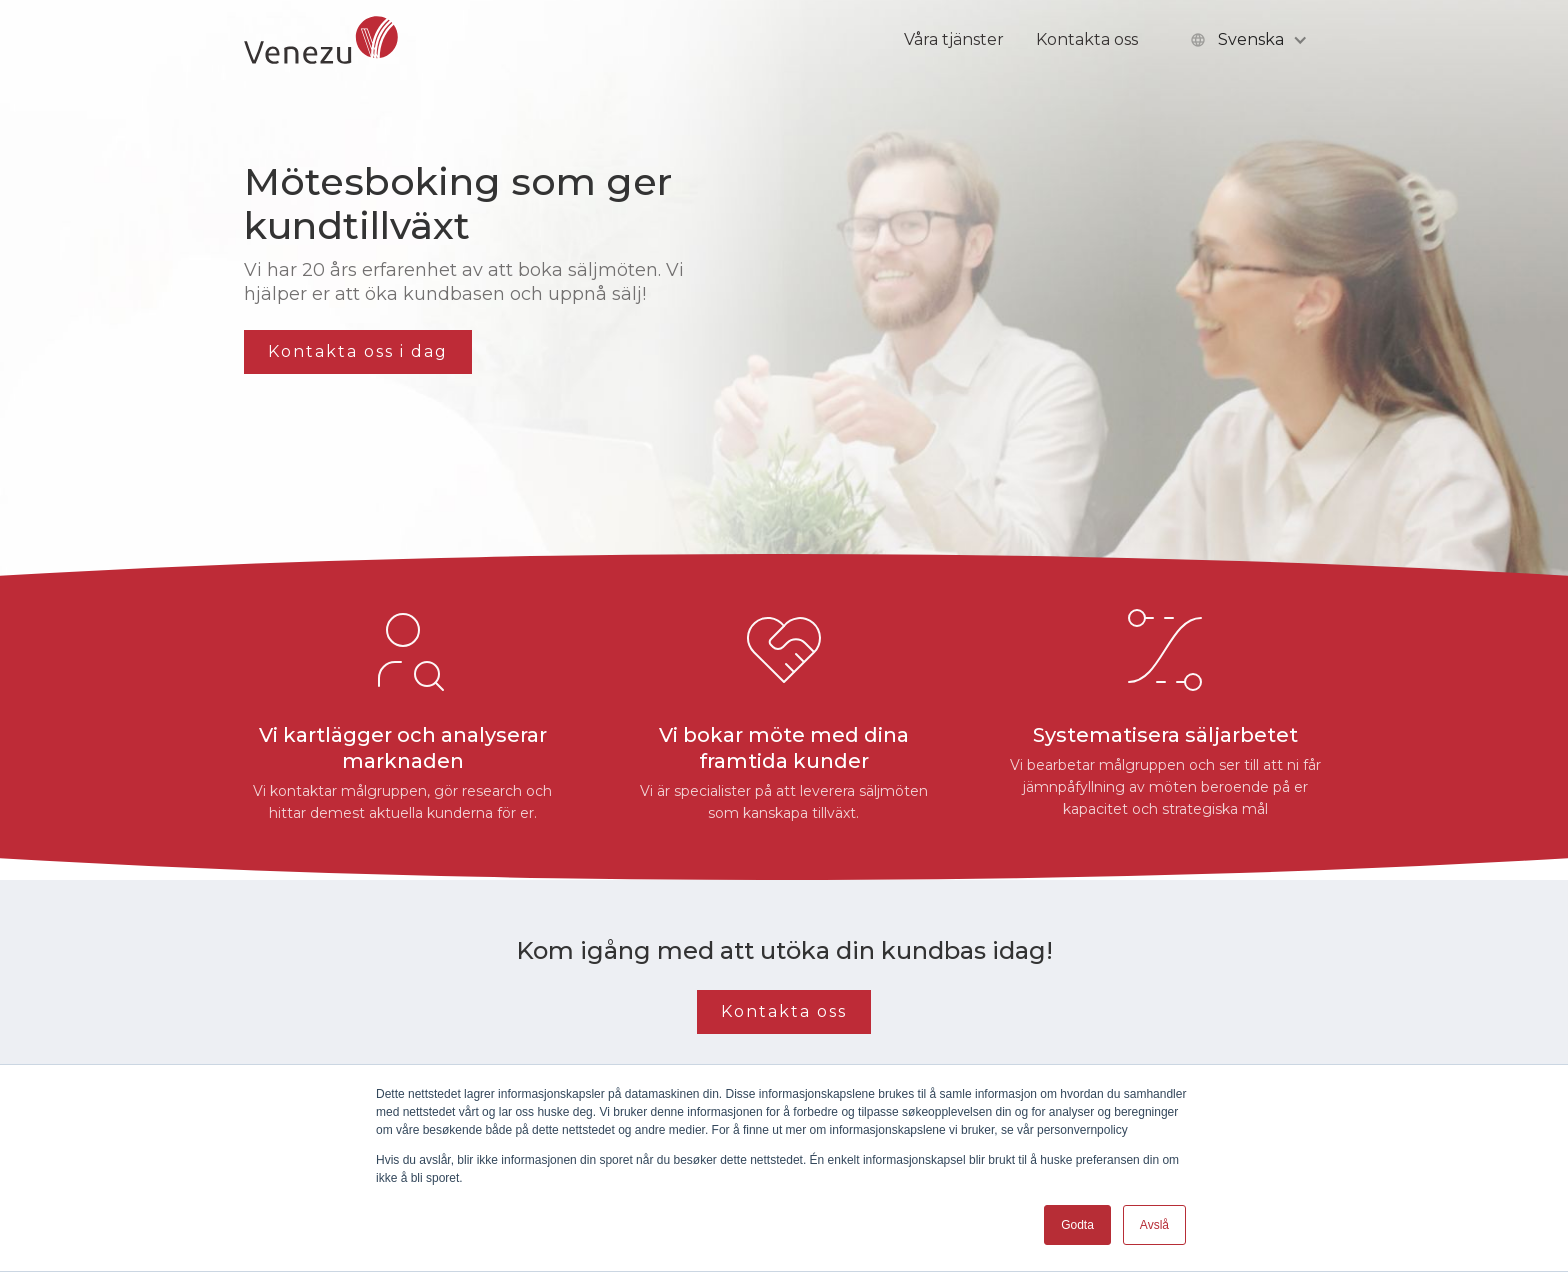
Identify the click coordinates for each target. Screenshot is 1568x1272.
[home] (321, 40)
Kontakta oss (1087, 39)
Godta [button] (1077, 1225)
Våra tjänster (954, 39)
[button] (1247, 40)
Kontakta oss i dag (358, 351)
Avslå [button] (1154, 1225)
